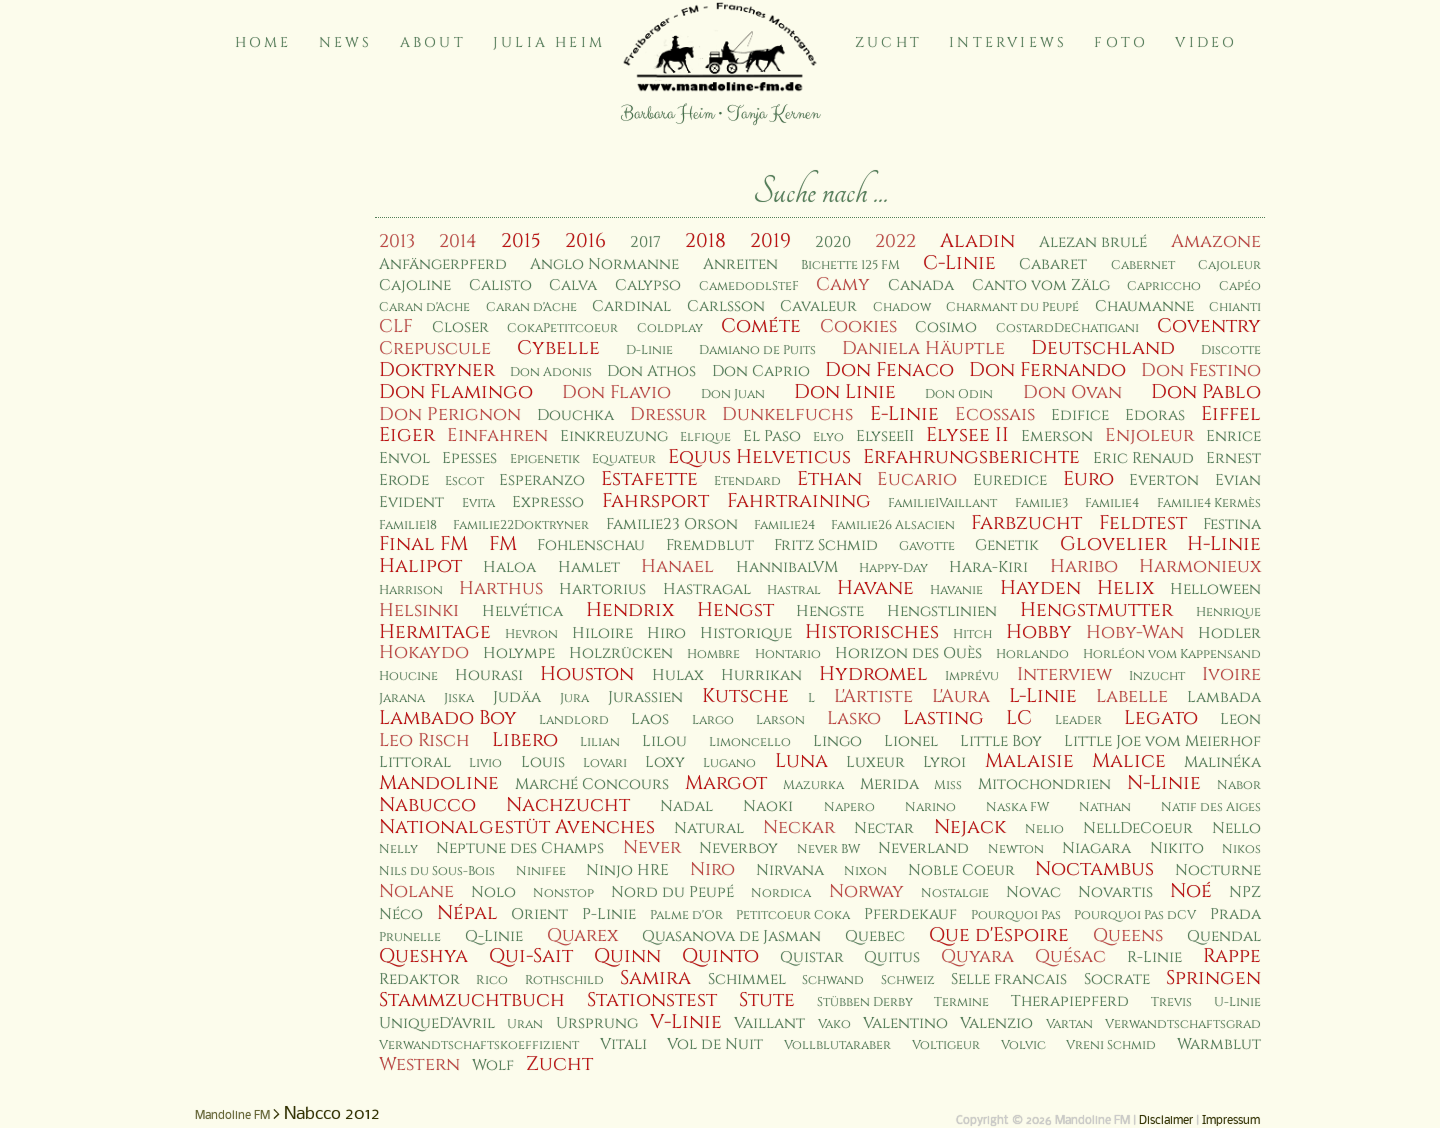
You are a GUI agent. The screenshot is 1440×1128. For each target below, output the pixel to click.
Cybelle (558, 348)
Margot (726, 783)
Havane (875, 588)
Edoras (1155, 415)
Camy (843, 284)
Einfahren (497, 435)
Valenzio (996, 1023)
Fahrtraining (799, 501)
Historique (746, 633)
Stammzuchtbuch (472, 1000)
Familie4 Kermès (1209, 503)
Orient (539, 914)
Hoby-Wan (1135, 632)
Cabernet (1143, 265)
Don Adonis (551, 372)
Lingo (837, 741)
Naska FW (1017, 807)
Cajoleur (1229, 265)
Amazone (1216, 241)
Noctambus (1094, 869)
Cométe (761, 326)
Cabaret (1053, 264)
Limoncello (750, 742)
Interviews (1008, 42)
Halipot (420, 566)
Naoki (768, 806)
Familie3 (1041, 503)
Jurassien (645, 697)
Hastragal (707, 589)
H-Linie (1224, 544)
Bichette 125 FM (850, 265)
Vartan (1069, 1024)
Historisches (872, 632)
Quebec (875, 936)
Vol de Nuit (715, 1044)
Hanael (677, 566)
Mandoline (439, 783)
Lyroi (944, 762)
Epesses (469, 458)
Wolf (493, 1065)
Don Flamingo (456, 392)
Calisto (500, 285)
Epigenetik (545, 459)
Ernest (1233, 458)
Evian (1238, 480)
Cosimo (946, 327)
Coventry (1209, 326)
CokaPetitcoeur (562, 328)
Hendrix (630, 610)
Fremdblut (710, 545)
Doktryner (437, 370)
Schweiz (908, 980)
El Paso (772, 436)
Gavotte (927, 546)
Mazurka (813, 785)
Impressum (1231, 1121)
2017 (645, 242)
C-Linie (959, 263)
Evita (478, 503)
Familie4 (1112, 503)
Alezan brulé (1093, 242)
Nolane (416, 891)
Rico (492, 980)
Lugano (729, 763)
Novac (1033, 892)
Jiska (459, 698)
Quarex (582, 935)
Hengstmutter (1096, 610)
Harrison (411, 590)
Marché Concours (592, 784)
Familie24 (784, 525)
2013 (397, 241)
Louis (543, 762)
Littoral (415, 762)
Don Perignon (450, 414)
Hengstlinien (942, 611)
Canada (921, 285)
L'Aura (961, 696)
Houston (587, 674)
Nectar (884, 828)
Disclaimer (1166, 1121)
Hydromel (873, 674)
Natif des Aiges (1211, 807)
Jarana (402, 698)
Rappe (1232, 956)
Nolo (493, 892)
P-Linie (609, 914)
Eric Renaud (1143, 458)
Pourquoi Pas (1016, 915)
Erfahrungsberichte (971, 457)
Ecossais (995, 414)
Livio (485, 763)
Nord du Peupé (672, 892)
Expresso (548, 502)
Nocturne (1218, 870)
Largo (713, 720)
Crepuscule (435, 348)
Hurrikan (761, 675)
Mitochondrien (1044, 784)
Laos (650, 719)
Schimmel (747, 979)
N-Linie (1164, 783)
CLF (396, 326)
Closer (460, 327)
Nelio (1044, 829)
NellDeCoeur (1138, 828)
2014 (458, 241)
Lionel (911, 741)
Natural (709, 828)
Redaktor (419, 979)
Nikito (1177, 848)
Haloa (509, 567)
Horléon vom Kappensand (1172, 654)
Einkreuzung (614, 436)
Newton (1016, 849)
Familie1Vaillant (942, 503)
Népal (467, 913)
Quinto (720, 956)
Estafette (649, 479)
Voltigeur (946, 1045)
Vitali (623, 1044)
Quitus (892, 957)
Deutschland (1103, 348)
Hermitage (435, 632)
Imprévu (972, 676)
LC (1019, 718)
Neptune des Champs (520, 848)
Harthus (501, 588)
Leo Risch (424, 740)
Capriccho (1164, 286)
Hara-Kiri (988, 567)
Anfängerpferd (443, 264)
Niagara (1096, 848)
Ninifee (541, 871)
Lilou (664, 741)
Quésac (1070, 956)
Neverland (923, 848)
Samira (655, 978)
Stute (767, 1000)
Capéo (1240, 286)
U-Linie (1237, 1002)
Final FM (423, 544)
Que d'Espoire (999, 935)
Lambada (1224, 697)
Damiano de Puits (757, 350)
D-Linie (649, 350)
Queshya (423, 956)
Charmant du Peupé (1012, 307)
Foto (1121, 42)
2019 (770, 241)
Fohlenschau (591, 545)
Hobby (1039, 632)
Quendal (1224, 936)
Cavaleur (818, 306)
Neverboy (738, 848)
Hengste (830, 611)
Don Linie (845, 392)
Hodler (1229, 633)
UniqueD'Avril (437, 1023)
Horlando (1032, 654)
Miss (948, 785)
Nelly (398, 849)
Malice (1129, 761)
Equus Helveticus (759, 457)
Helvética (522, 611)
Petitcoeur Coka (793, 915)
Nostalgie (955, 893)
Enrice (1233, 436)
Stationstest (652, 1000)
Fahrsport (655, 501)
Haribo (1084, 566)
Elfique (705, 437)
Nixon (865, 871)
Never (652, 847)
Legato (1161, 718)
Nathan (1105, 807)
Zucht (888, 42)
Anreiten (740, 264)
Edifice (1080, 415)
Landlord (574, 720)
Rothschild (564, 980)
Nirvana (790, 870)
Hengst (735, 610)
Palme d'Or (686, 915)
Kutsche (745, 696)
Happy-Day (893, 568)
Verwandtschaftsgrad (1183, 1024)
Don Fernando (1047, 370)
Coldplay (670, 328)
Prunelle (410, 937)
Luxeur (875, 762)
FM (503, 544)
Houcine (408, 676)
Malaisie (1029, 761)
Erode (404, 480)
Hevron (531, 634)
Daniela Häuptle (923, 348)
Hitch (972, 634)
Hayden (1040, 588)
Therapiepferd (1070, 1001)
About (433, 42)
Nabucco (427, 805)
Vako (834, 1024)
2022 (895, 241)
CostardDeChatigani (1067, 328)
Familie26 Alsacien (893, 525)
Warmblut (1219, 1044)
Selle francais (1009, 979)
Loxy (665, 762)
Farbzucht (1026, 523)
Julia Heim (549, 42)
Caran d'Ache (424, 307)
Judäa (517, 697)
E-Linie (904, 414)
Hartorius (602, 589)
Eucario (917, 479)
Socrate (1117, 979)
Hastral (794, 590)
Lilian (600, 742)
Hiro (666, 633)
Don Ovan (1072, 392)
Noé (1191, 891)
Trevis (1171, 1002)
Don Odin (959, 394)
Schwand (833, 980)
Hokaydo (424, 652)
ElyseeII (885, 436)
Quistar (812, 957)
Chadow (902, 307)
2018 (705, 241)
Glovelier (1113, 544)
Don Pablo (1206, 392)
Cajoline (415, 285)
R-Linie (1154, 957)
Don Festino (1201, 370)
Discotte (1231, 350)
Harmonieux (1200, 566)
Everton (1164, 480)
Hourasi (489, 675)
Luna (801, 761)
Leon (1240, 719)
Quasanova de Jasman (731, 936)
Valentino (905, 1023)
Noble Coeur (961, 870)
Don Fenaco (889, 370)
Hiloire (602, 633)
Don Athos (651, 371)
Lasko (854, 718)
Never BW (828, 849)
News (346, 42)
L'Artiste (873, 696)
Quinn (627, 956)
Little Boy (1001, 741)
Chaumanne (1144, 306)
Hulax (678, 675)
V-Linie (686, 1022)
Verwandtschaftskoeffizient (479, 1045)
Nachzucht (568, 805)
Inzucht (1157, 676)
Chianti (1235, 307)
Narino (930, 807)
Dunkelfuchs (787, 414)
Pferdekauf (910, 914)
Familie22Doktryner (521, 525)
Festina (1232, 524)
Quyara (977, 956)
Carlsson (726, 306)
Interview (1064, 674)
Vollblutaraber (837, 1045)
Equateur (624, 459)
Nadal (686, 806)
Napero (849, 807)
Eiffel (1231, 414)
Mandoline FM (232, 1116)
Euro (1088, 479)
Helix (1125, 588)
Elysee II (967, 435)
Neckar (799, 827)
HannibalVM (787, 567)
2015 (521, 241)
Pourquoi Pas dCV (1135, 915)
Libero (525, 740)
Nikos (1241, 849)
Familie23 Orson (672, 524)
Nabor (1239, 785)
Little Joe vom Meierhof (1162, 741)
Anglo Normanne (604, 264)
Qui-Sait (531, 956)
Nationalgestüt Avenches (517, 827)
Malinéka (1222, 762)
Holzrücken (621, 653)
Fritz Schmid (826, 545)
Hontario (788, 654)
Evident (411, 502)
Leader (1078, 720)
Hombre (713, 654)
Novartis (1115, 892)
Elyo (828, 437)
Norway (866, 891)
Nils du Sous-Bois (437, 871)
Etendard (747, 481)
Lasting (943, 718)
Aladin (977, 241)
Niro (712, 869)
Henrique (1228, 612)
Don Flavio (616, 392)
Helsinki (419, 610)
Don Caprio (761, 371)
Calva (573, 285)
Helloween (1215, 589)
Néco (401, 914)
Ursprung (597, 1023)
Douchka (575, 415)
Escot (464, 481)
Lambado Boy (448, 718)
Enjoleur (1149, 435)
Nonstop (563, 893)
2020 (833, 242)
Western (419, 1064)
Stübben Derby (865, 1002)
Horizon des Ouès (908, 653)
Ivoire (1231, 674)
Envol (404, 458)
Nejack (970, 827)
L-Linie (1043, 696)
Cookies (858, 326)
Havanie (956, 590)
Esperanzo (542, 480)
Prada (1235, 914)
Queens (1128, 935)
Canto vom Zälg (1041, 285)
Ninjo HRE (627, 870)
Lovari (605, 763)
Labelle (1132, 696)
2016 (585, 241)
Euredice (1010, 480)
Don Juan (733, 394)
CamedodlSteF (749, 286)
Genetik (1007, 545)
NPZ (1245, 892)
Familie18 (408, 525)
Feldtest (1143, 523)
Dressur (668, 414)
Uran (525, 1024)
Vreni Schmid (1111, 1045)
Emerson (1057, 436)
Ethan (829, 479)
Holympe (519, 653)
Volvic (1023, 1045)
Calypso (648, 285)
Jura (574, 698)
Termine (961, 1002)
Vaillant (769, 1023)
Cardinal (631, 306)
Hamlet (589, 567)
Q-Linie (494, 936)
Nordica (781, 893)
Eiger (407, 435)
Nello (1236, 828)
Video (1206, 42)
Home (263, 42)
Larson (780, 720)
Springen (1213, 978)
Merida (889, 784)
